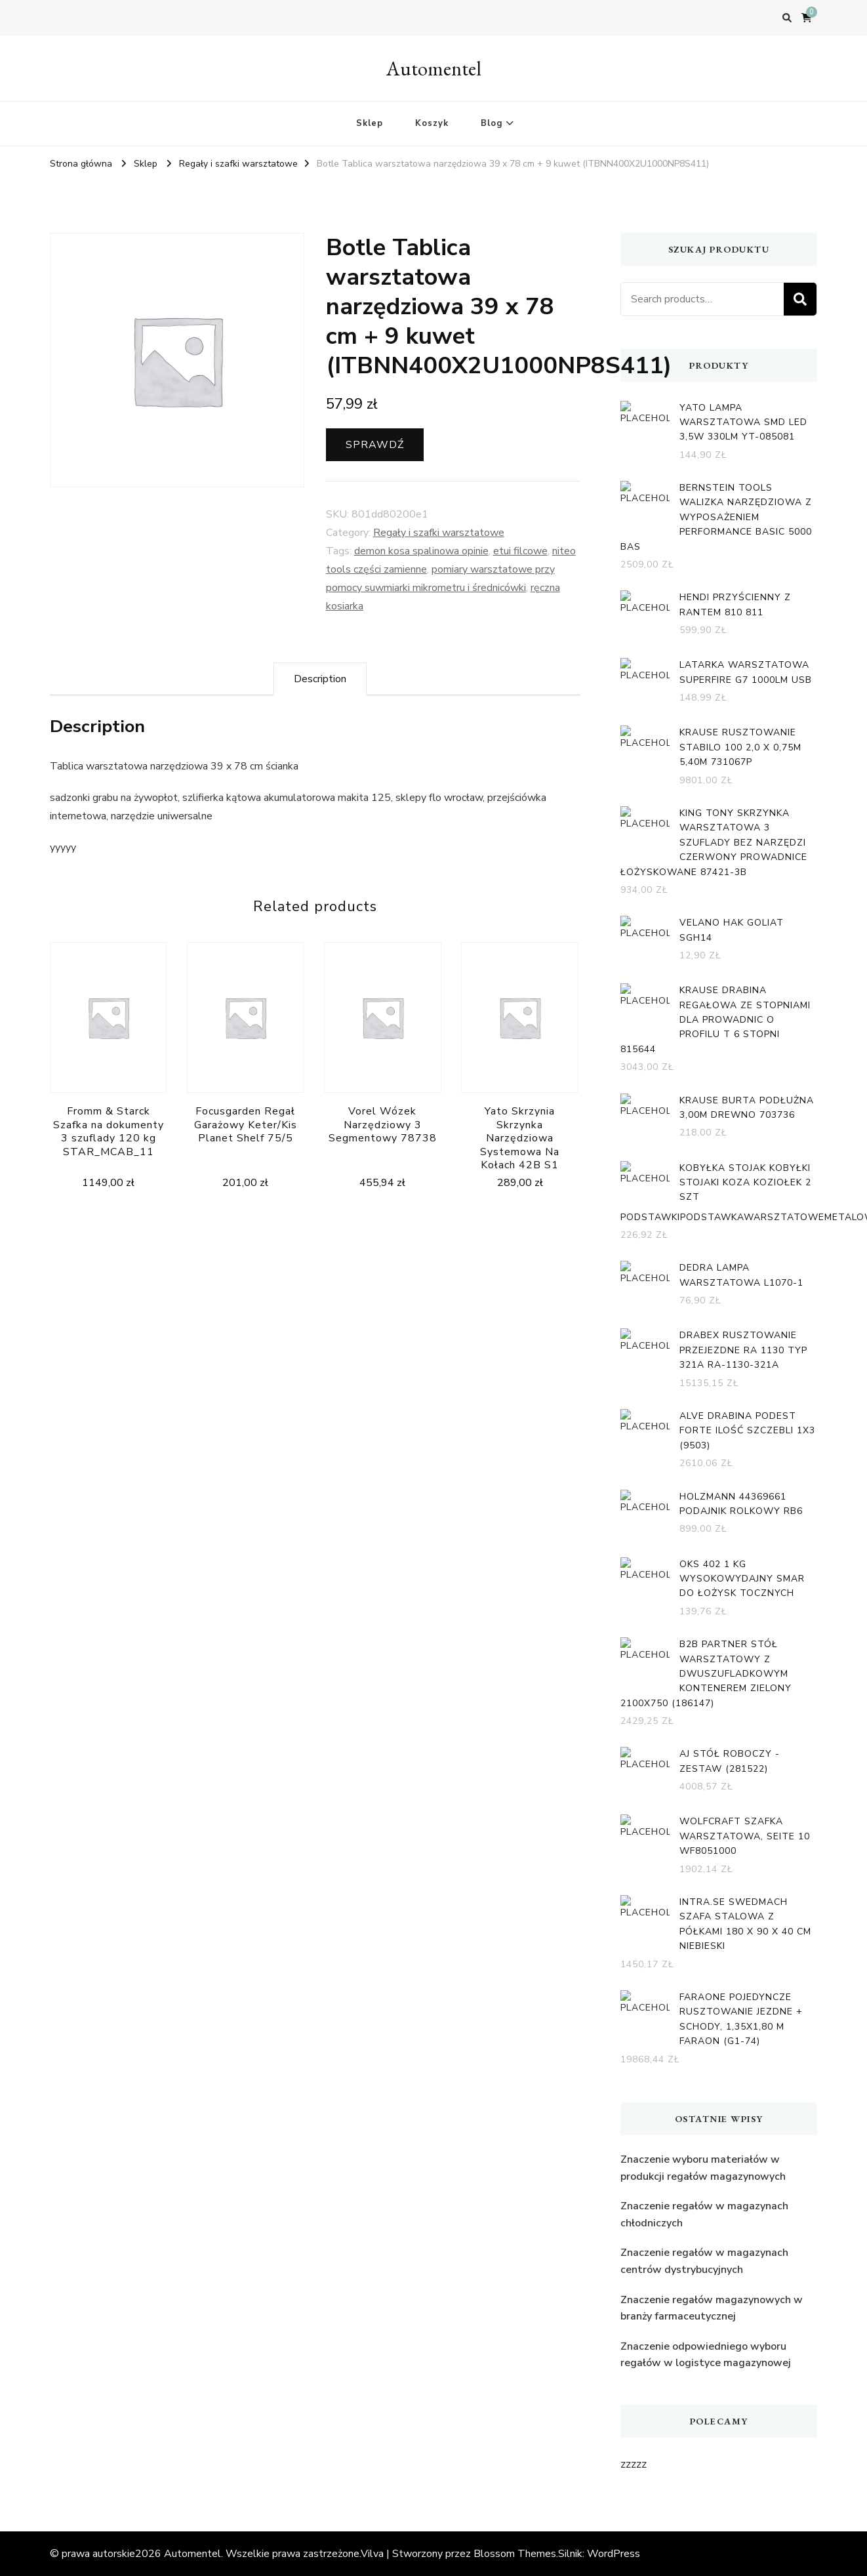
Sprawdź (375, 445)
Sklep (369, 123)
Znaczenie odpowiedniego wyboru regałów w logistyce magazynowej (705, 2355)
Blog (491, 123)
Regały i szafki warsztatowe (438, 532)
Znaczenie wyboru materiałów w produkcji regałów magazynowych (703, 2168)
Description (320, 679)
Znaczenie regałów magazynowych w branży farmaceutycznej (711, 2308)
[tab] (320, 679)
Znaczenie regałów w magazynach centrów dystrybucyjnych (704, 2261)
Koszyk (432, 123)
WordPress (613, 2553)
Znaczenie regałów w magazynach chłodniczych (704, 2214)
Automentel (433, 68)
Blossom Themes (515, 2553)
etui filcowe (520, 551)
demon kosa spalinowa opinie (421, 551)
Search (800, 299)
